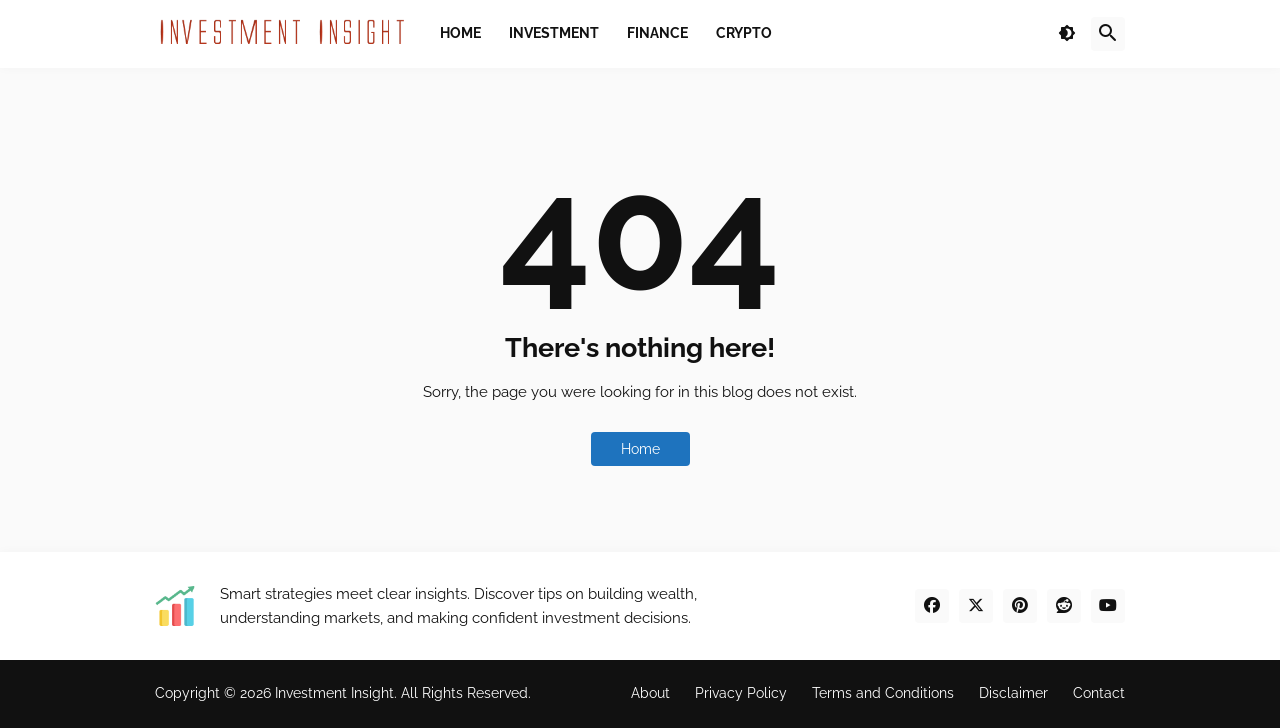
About (650, 693)
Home (640, 449)
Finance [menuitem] (657, 33)
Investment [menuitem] (554, 33)
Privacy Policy (741, 693)
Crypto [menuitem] (744, 33)
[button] (1067, 34)
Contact (1099, 693)
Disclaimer (1013, 693)
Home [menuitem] (460, 33)
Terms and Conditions (883, 693)
